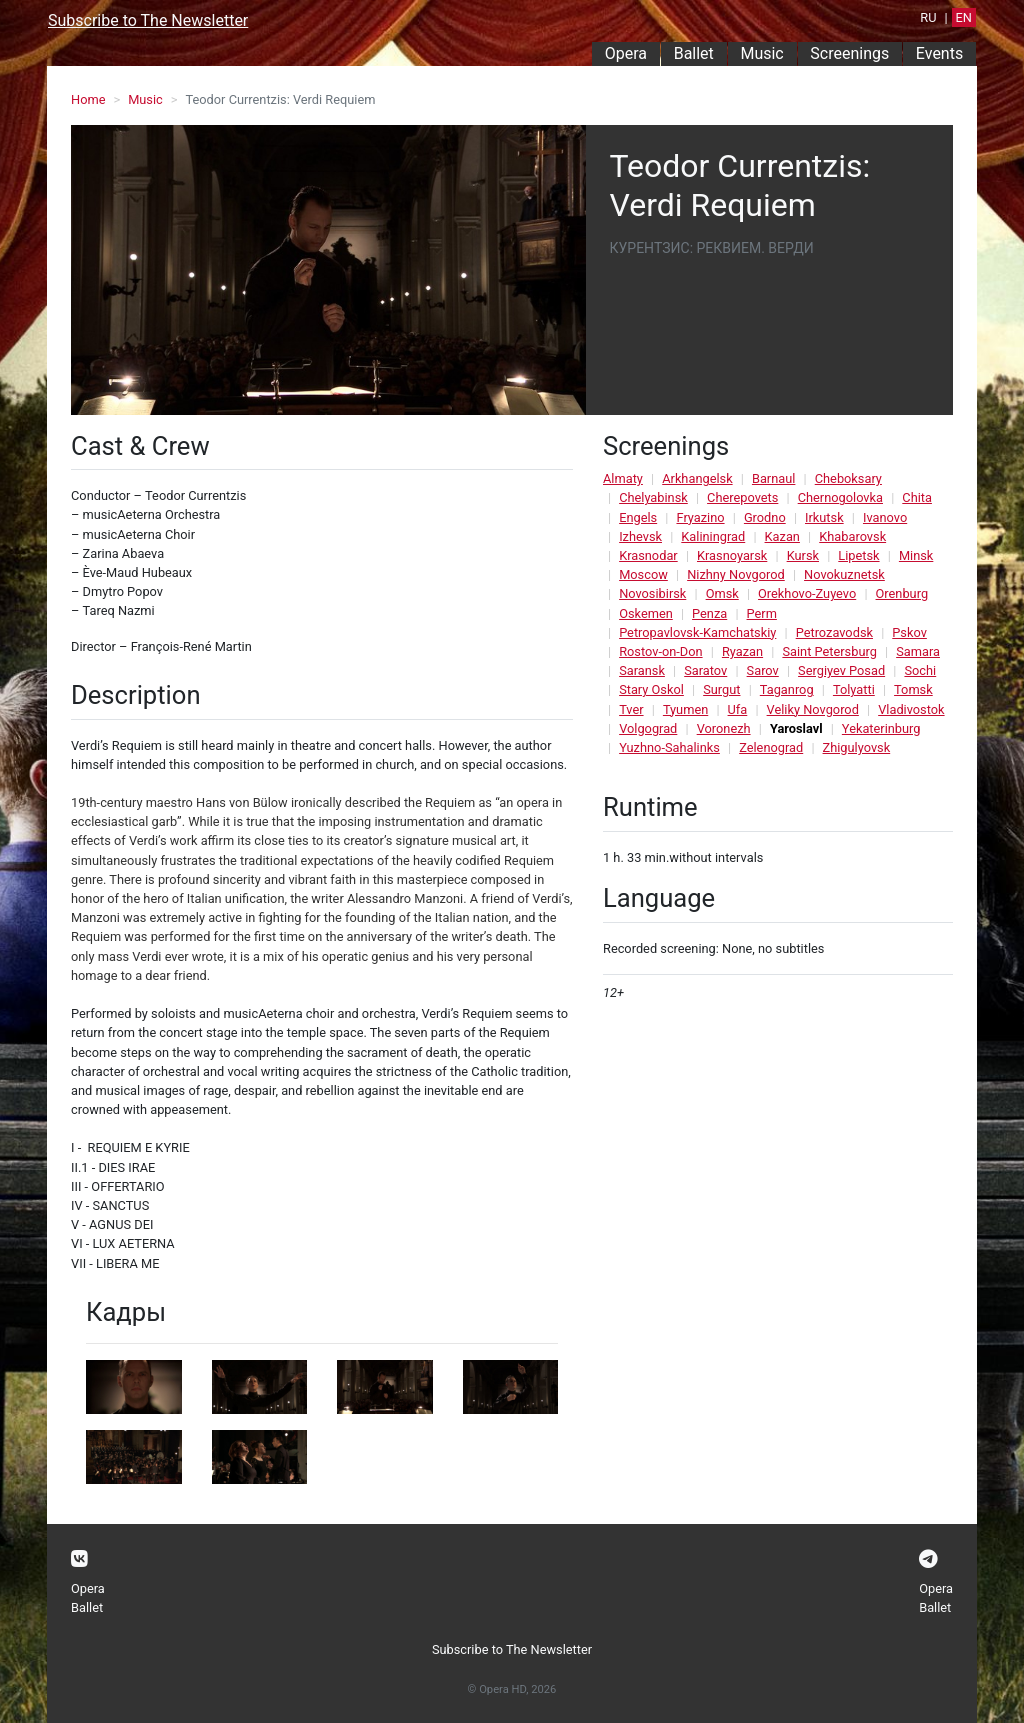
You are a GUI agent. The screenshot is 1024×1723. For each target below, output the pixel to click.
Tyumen (685, 709)
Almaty (623, 478)
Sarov (763, 670)
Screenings (849, 53)
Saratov (705, 670)
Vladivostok (911, 709)
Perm (762, 613)
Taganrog (787, 689)
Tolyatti (854, 689)
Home (88, 99)
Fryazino (700, 517)
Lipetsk (858, 555)
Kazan (782, 536)
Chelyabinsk (653, 497)
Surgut (721, 689)
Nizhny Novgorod (736, 574)
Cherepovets (742, 497)
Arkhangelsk (697, 478)
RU (928, 17)
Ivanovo (885, 517)
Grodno (765, 517)
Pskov (909, 632)
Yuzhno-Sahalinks (669, 747)
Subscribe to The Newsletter (148, 20)
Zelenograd (771, 747)
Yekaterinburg (881, 728)
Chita (917, 497)
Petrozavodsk (834, 632)
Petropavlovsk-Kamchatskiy (697, 632)
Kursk (803, 555)
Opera (626, 53)
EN (964, 17)
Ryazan (742, 651)
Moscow (643, 574)
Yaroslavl (796, 728)
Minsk (916, 555)
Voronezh (724, 728)
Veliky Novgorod (813, 709)
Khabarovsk (852, 536)
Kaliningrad (713, 536)
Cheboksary (848, 478)
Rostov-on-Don (660, 651)
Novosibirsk (652, 593)
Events (939, 53)
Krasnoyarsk (732, 555)
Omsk (722, 593)
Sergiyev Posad (841, 670)
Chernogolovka (840, 497)
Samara (918, 651)
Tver (631, 709)
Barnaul (773, 478)
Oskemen (646, 613)
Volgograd (648, 728)
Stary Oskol (651, 689)
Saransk (642, 670)
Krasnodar (648, 555)
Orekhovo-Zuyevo (807, 593)
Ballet (694, 53)
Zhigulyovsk (857, 747)
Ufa (738, 709)
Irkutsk (824, 517)
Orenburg (902, 593)
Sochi (920, 670)
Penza (709, 613)
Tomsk (913, 689)
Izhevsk (640, 536)
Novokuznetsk (844, 574)
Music (761, 53)
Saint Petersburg (829, 651)
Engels (638, 517)
